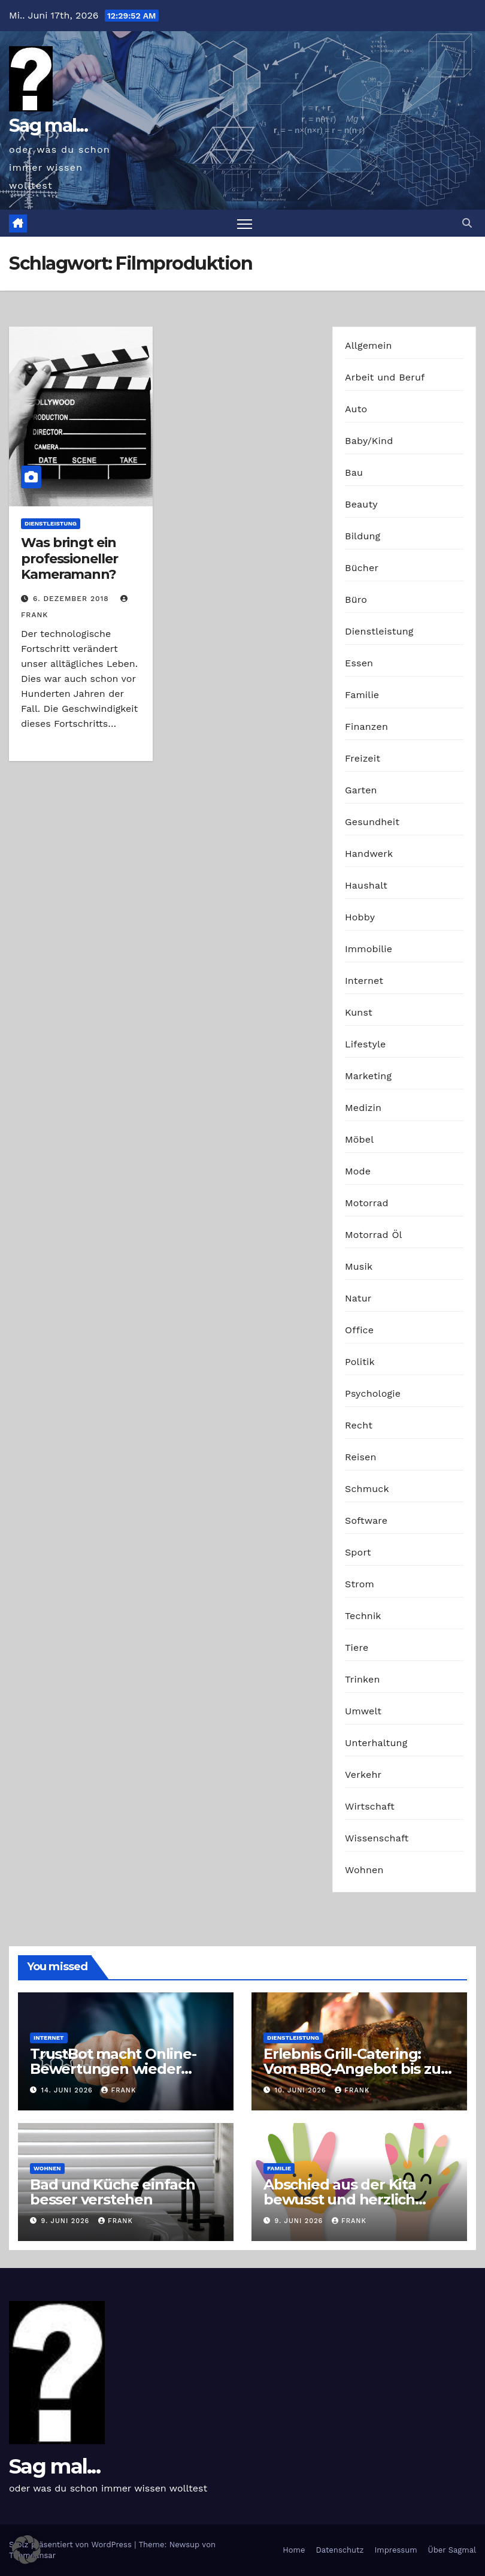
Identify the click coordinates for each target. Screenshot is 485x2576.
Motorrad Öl (373, 1234)
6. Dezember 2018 (72, 598)
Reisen (361, 1457)
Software (366, 1520)
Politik (360, 1361)
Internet (364, 980)
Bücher (361, 567)
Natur (358, 1298)
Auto (356, 409)
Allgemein (368, 345)
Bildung (362, 536)
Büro (356, 599)
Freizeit (362, 758)
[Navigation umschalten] (244, 223)
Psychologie (373, 1393)
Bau (354, 472)
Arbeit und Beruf (385, 377)
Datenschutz (339, 2549)
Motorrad (367, 1203)
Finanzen (366, 726)
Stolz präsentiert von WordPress (71, 2544)
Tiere (356, 1647)
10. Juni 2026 (302, 2090)
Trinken (362, 1679)
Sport (358, 1552)
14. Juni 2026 (68, 2090)
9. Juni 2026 (66, 2221)
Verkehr (363, 1774)
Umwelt (363, 1711)
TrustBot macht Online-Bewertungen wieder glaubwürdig (113, 2068)
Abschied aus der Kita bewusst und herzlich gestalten (339, 2199)
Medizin (363, 1107)
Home (294, 2549)
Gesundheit (372, 822)
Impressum (396, 2549)
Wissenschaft (377, 1838)
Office (359, 1330)
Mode (358, 1171)
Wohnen (364, 1870)
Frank (118, 2090)
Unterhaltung (376, 1742)
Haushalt (366, 885)
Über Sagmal (452, 2549)
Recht (358, 1425)
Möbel (359, 1139)
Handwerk (369, 853)
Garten (361, 790)
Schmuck (367, 1488)
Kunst (358, 1012)
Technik (363, 1615)
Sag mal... (48, 125)
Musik (358, 1266)
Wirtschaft (370, 1806)
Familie (362, 694)
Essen (359, 663)
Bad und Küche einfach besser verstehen (112, 2192)
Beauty (361, 504)
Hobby (360, 917)
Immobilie (368, 949)
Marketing (368, 1076)
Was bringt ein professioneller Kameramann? (69, 558)
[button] (467, 223)
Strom (359, 1584)
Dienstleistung (51, 523)
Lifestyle (365, 1044)
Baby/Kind (369, 440)
